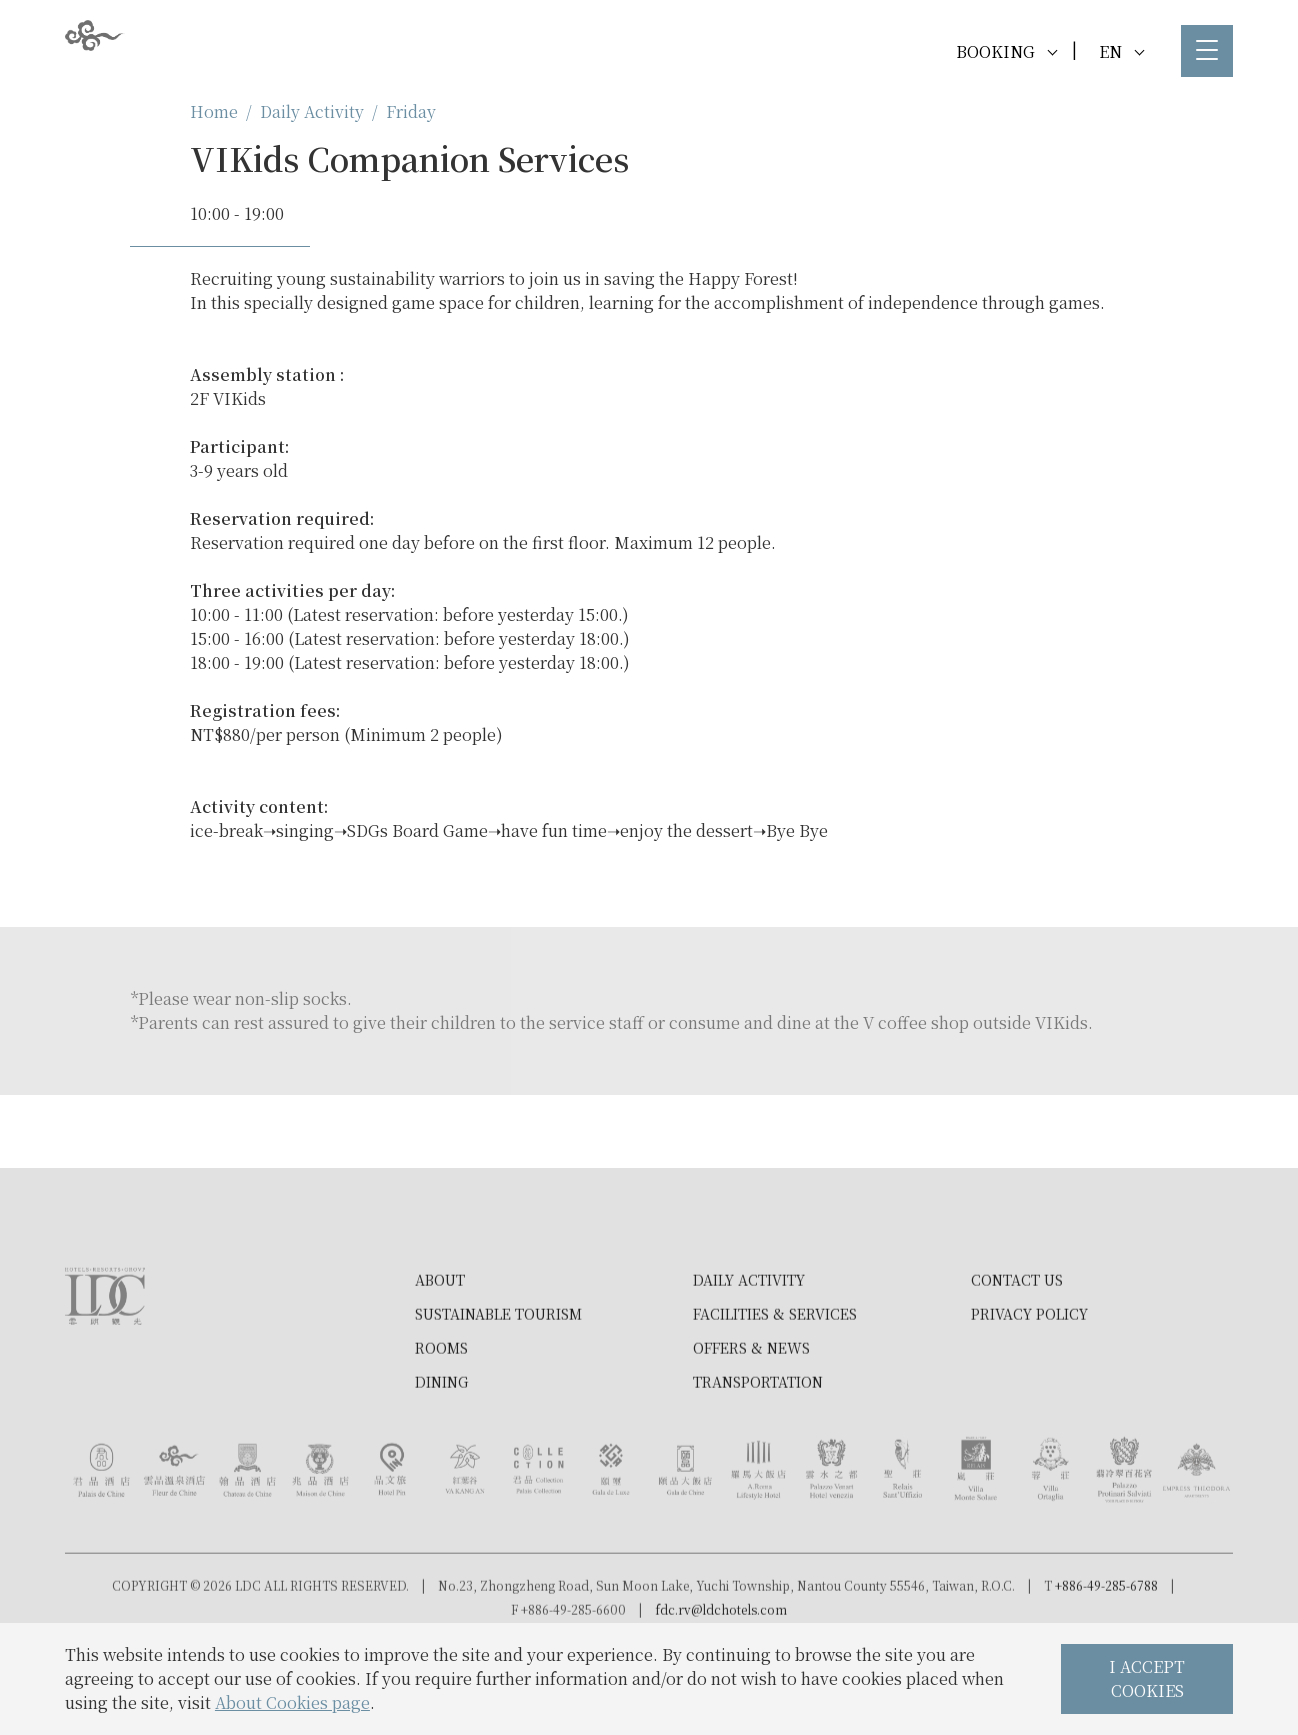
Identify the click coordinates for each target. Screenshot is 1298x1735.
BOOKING (1006, 51)
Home (214, 111)
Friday (411, 111)
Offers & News (751, 1416)
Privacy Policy (1029, 1382)
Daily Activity (312, 111)
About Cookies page (292, 1702)
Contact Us (1017, 1348)
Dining (441, 1450)
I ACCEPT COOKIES (1147, 1678)
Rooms (441, 1416)
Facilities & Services (775, 1382)
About (440, 1348)
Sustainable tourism (498, 1382)
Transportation (758, 1450)
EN (1121, 51)
